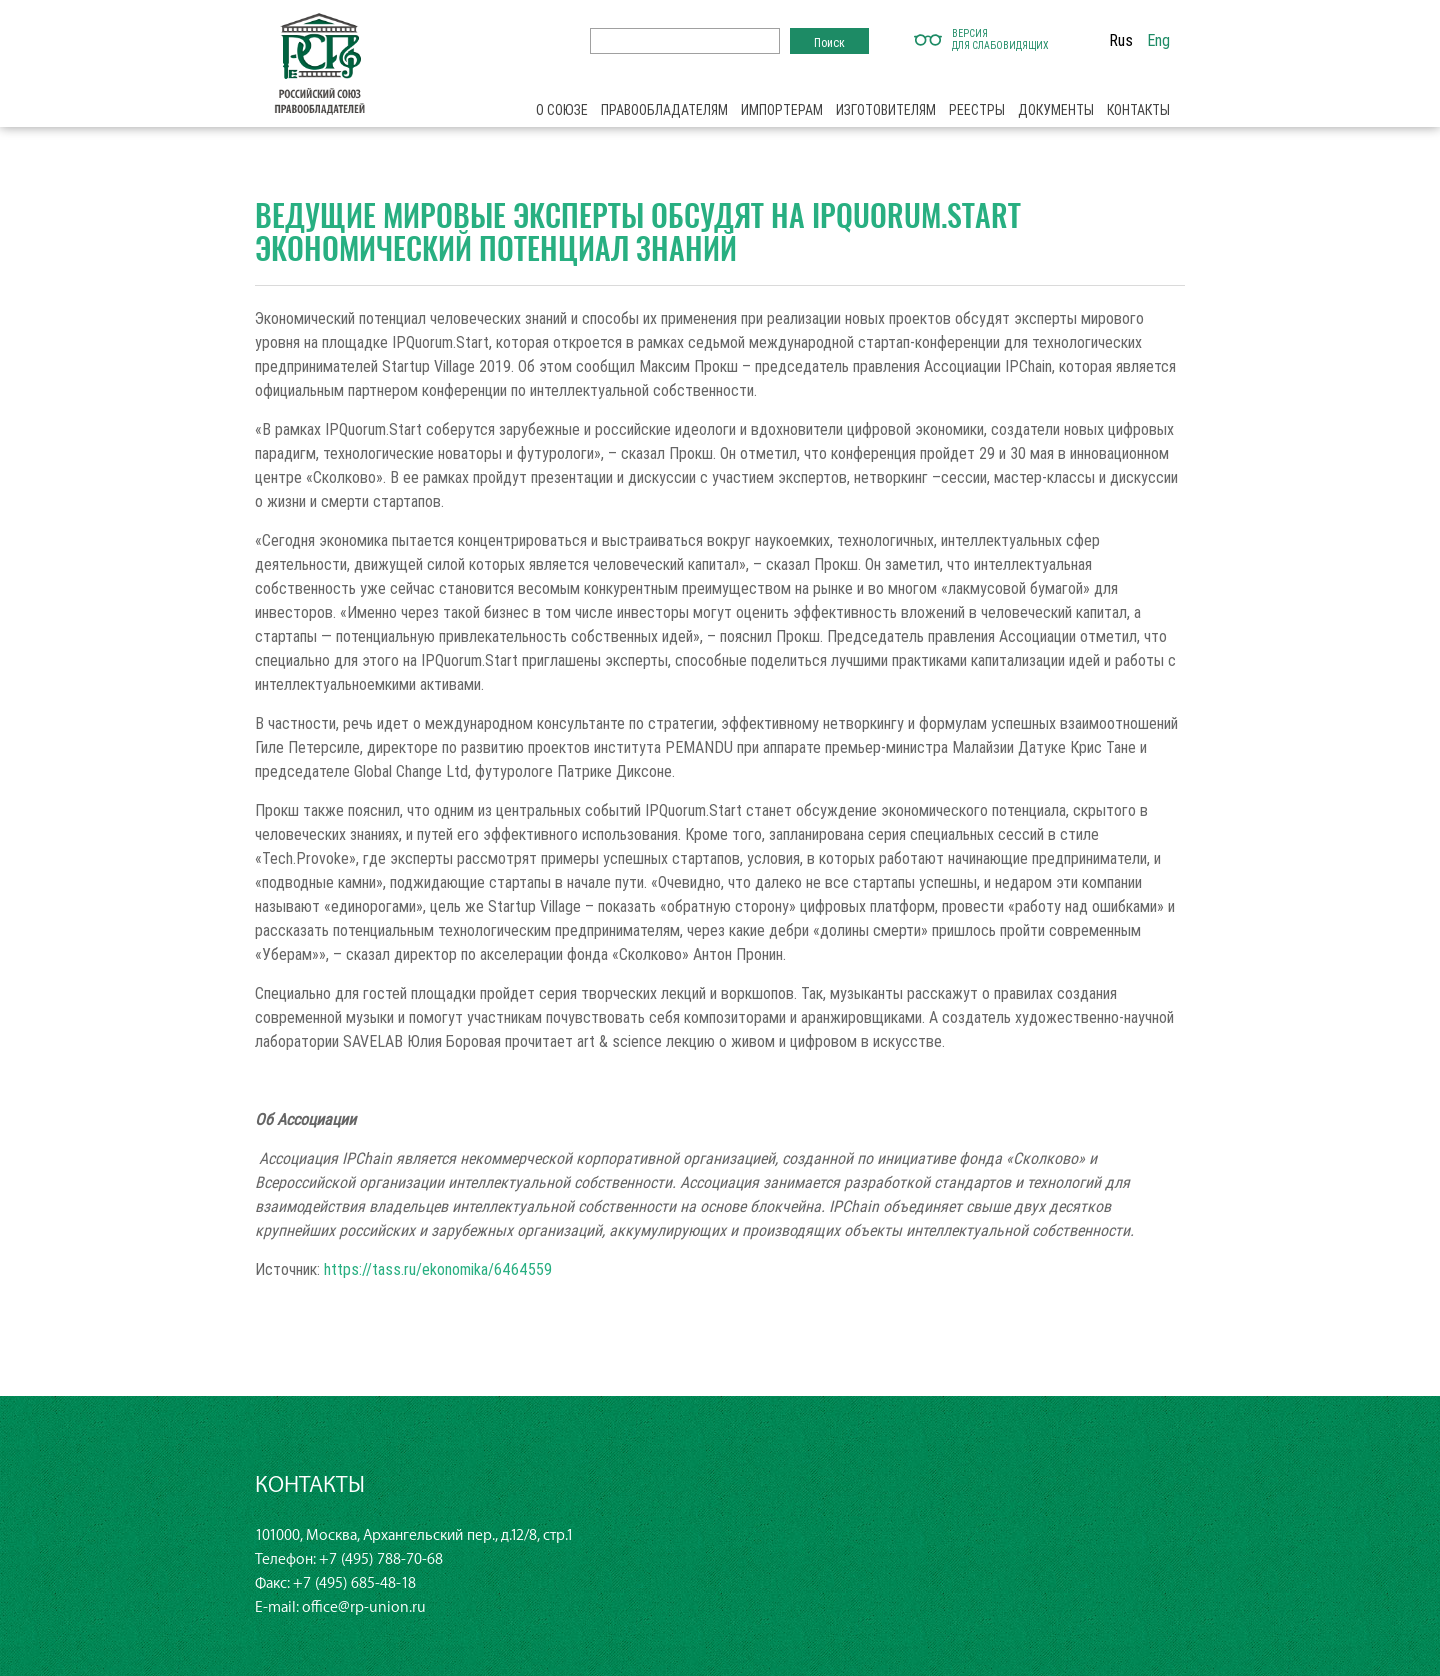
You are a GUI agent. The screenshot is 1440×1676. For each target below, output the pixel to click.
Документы (1056, 110)
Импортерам (782, 110)
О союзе (562, 110)
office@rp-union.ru (364, 1607)
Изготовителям (886, 110)
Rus (1121, 40)
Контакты (1138, 110)
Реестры (977, 110)
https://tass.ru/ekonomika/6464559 (438, 1269)
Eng (1158, 40)
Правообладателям (664, 110)
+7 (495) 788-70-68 (381, 1559)
